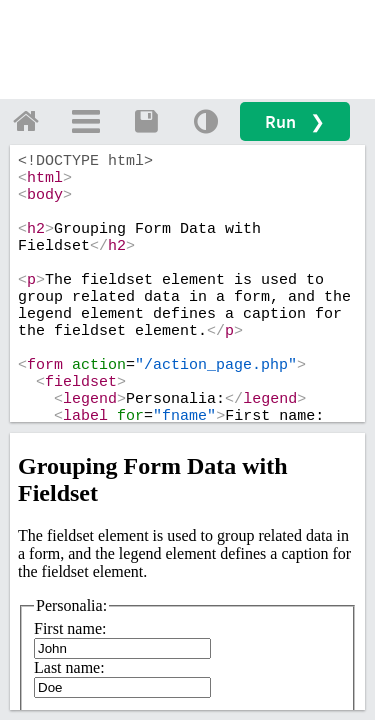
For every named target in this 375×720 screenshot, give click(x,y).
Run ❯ (295, 121)
